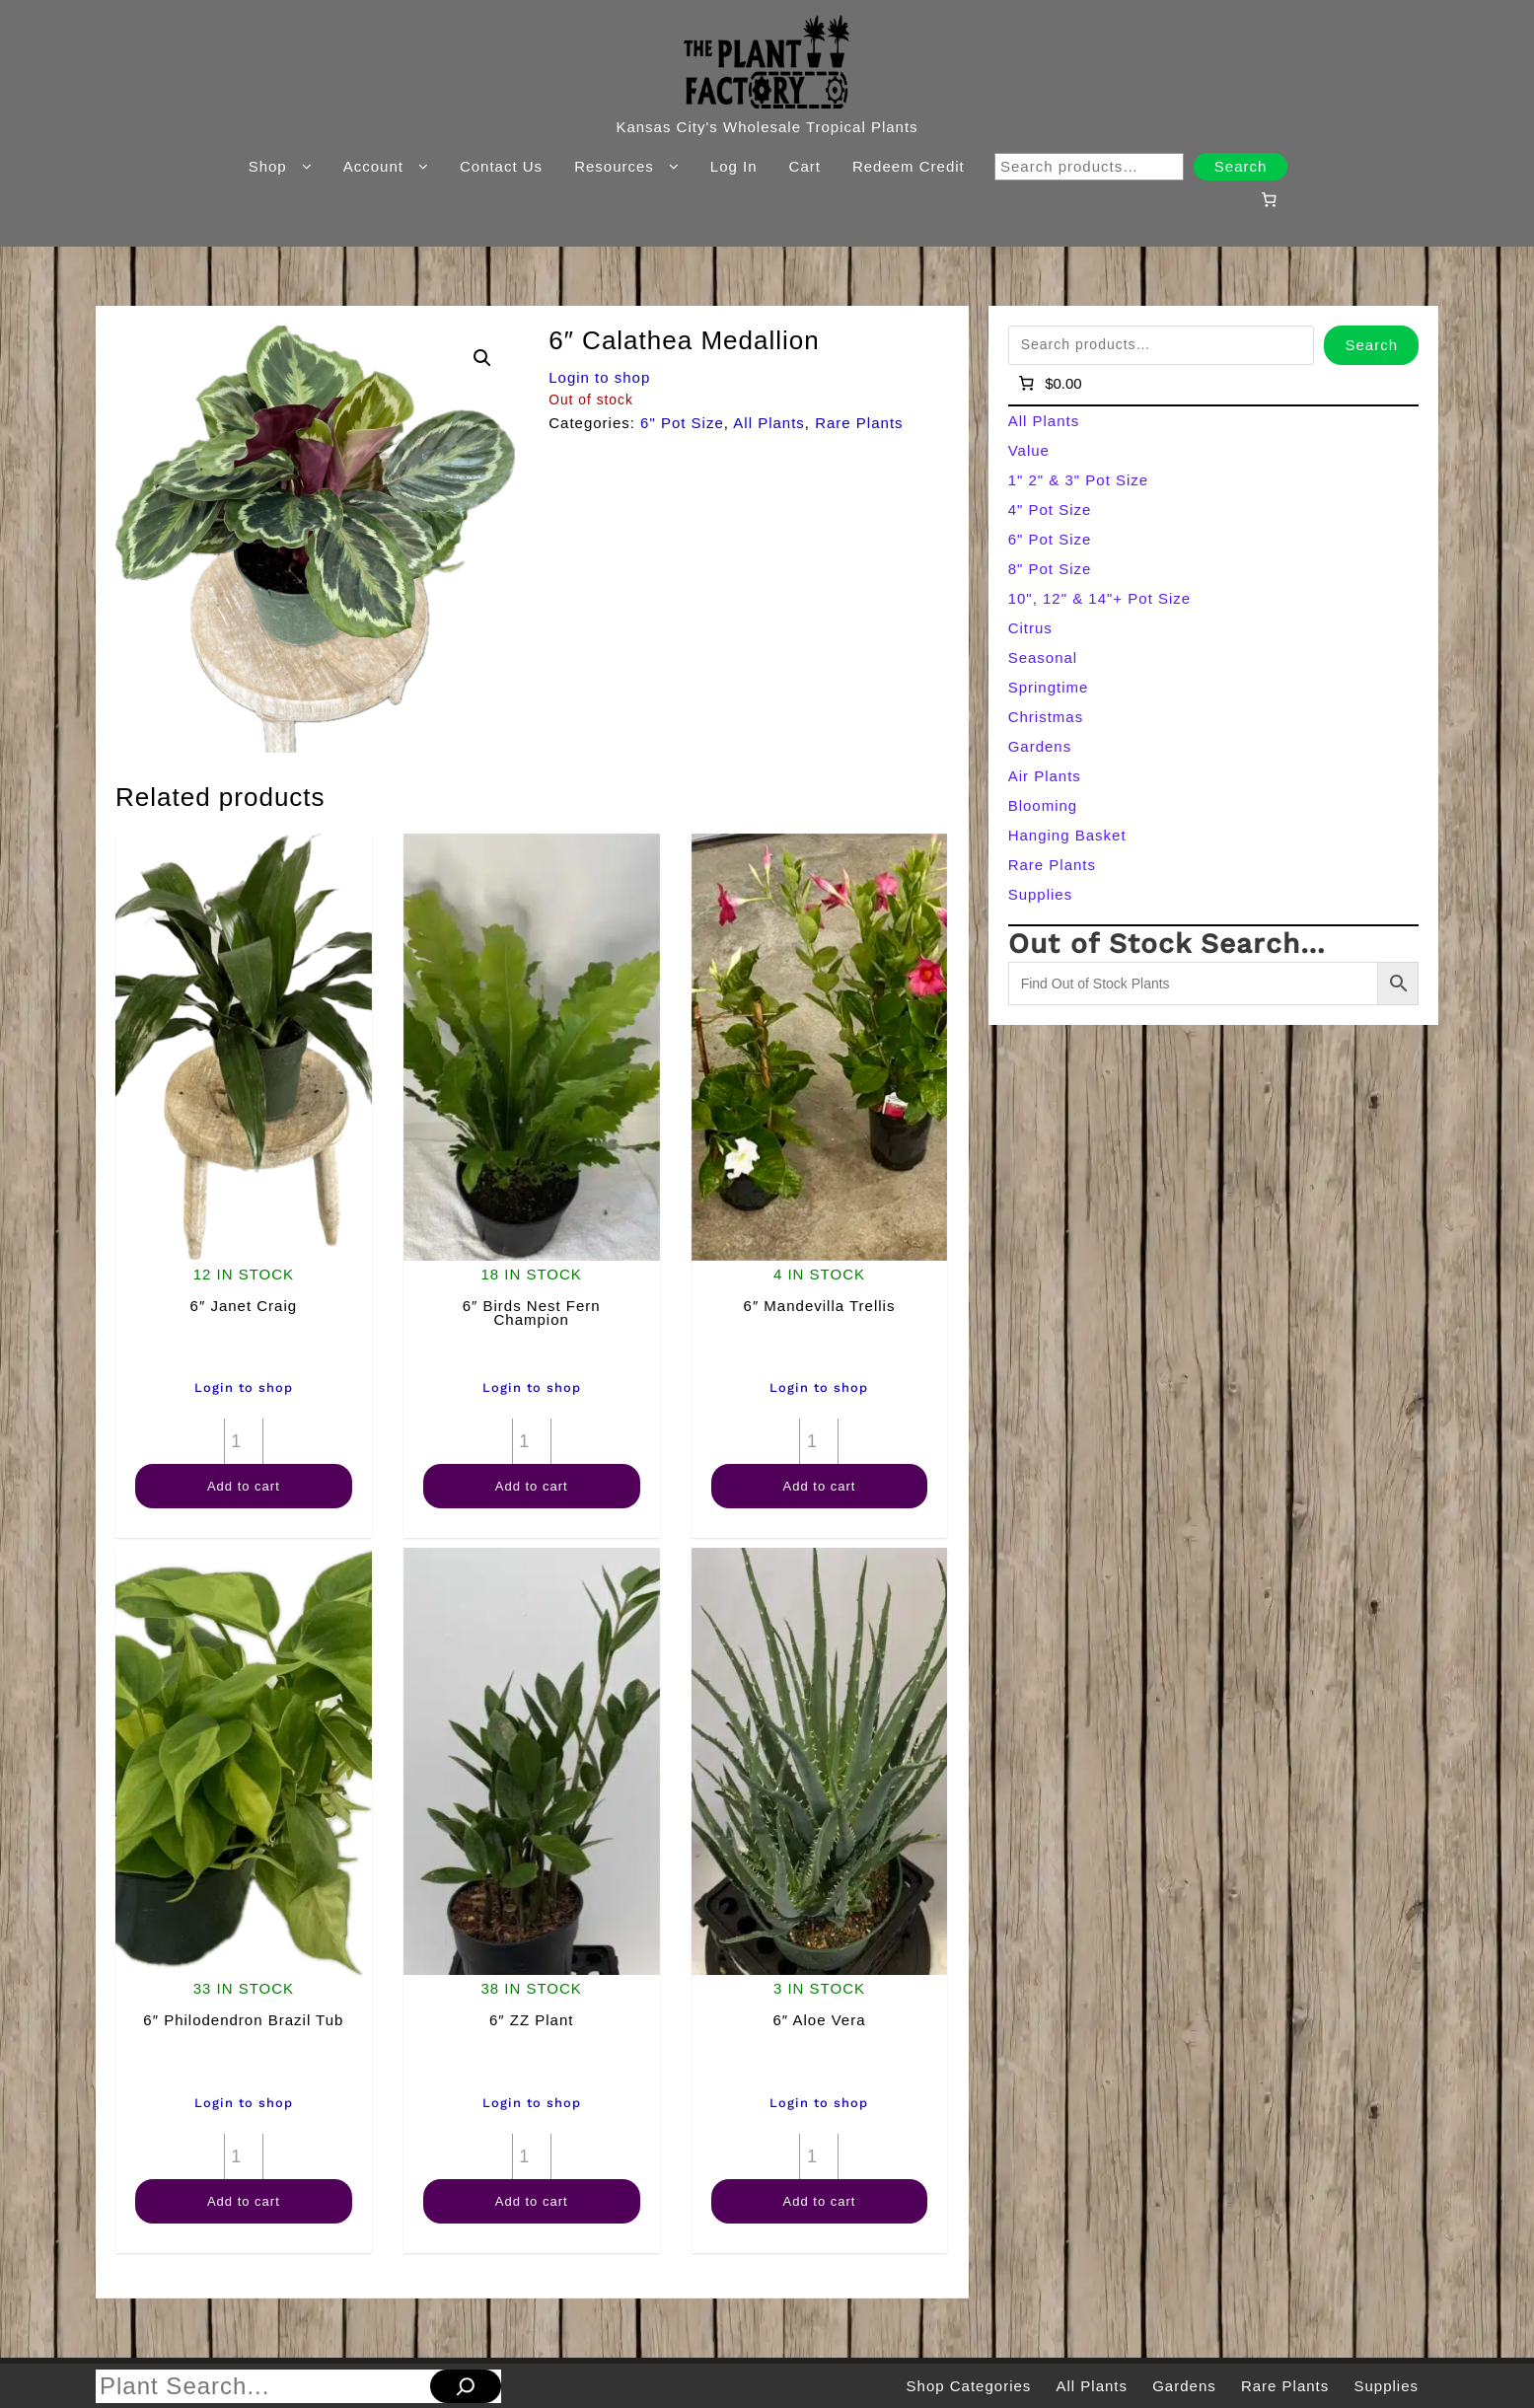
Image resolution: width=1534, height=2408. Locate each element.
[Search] (465, 2386)
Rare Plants (859, 422)
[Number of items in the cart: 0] (1269, 199)
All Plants (769, 422)
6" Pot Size (682, 422)
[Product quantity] (243, 1441)
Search (1241, 166)
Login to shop (599, 377)
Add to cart (243, 1486)
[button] (482, 358)
